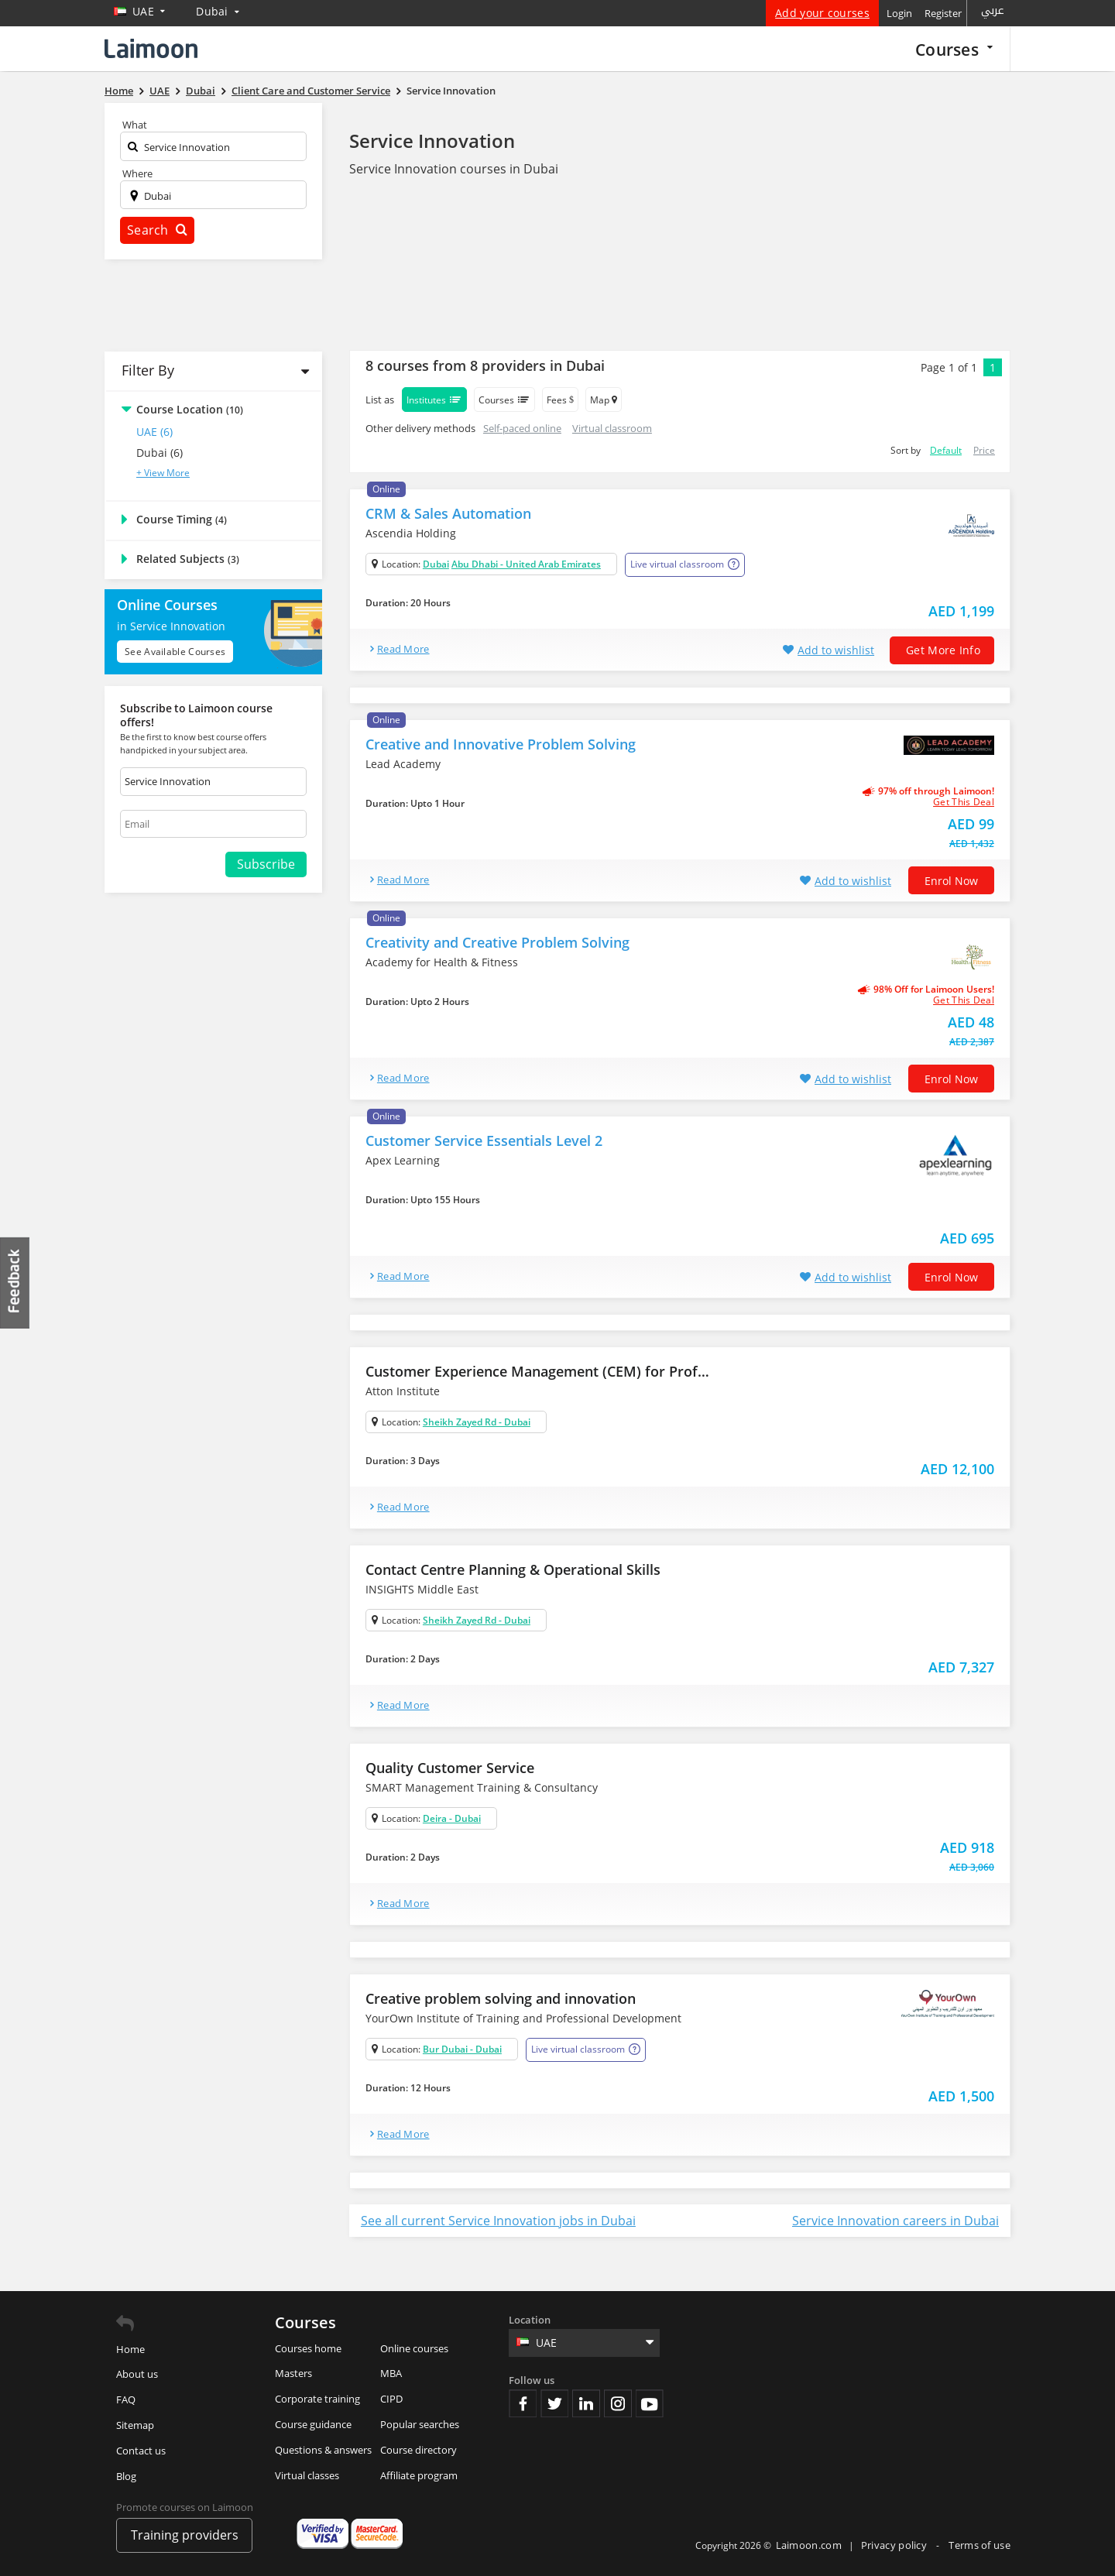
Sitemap (135, 2425)
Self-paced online (522, 428)
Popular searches (419, 2424)
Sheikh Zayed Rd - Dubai (476, 1422)
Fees (560, 399)
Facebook (523, 2403)
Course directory (418, 2450)
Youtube (650, 2403)
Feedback (15, 1283)
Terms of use (979, 2545)
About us (137, 2374)
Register (943, 13)
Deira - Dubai (452, 1818)
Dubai (436, 564)
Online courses (414, 2348)
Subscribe (266, 864)
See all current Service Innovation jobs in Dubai (498, 2220)
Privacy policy (895, 2545)
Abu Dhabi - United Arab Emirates (526, 564)
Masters (293, 2373)
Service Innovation (432, 140)
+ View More (163, 472)
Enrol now (951, 880)
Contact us (141, 2451)
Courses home (308, 2348)
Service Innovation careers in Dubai (895, 2220)
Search (157, 229)
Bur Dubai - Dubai (462, 2049)
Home (130, 2349)
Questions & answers (323, 2450)
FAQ (126, 2399)
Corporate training (317, 2399)
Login (899, 13)
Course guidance (313, 2424)
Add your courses (822, 12)
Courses (954, 49)
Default (946, 450)
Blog (126, 2476)
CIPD (391, 2399)
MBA (391, 2373)
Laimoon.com (809, 2545)
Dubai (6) (159, 452)
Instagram (618, 2403)
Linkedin (586, 2403)
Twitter (554, 2403)
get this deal (963, 802)
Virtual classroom (612, 428)
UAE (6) (154, 431)
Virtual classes (307, 2475)
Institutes (434, 399)
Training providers (184, 2534)
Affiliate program (419, 2475)
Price (984, 450)
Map (603, 399)
